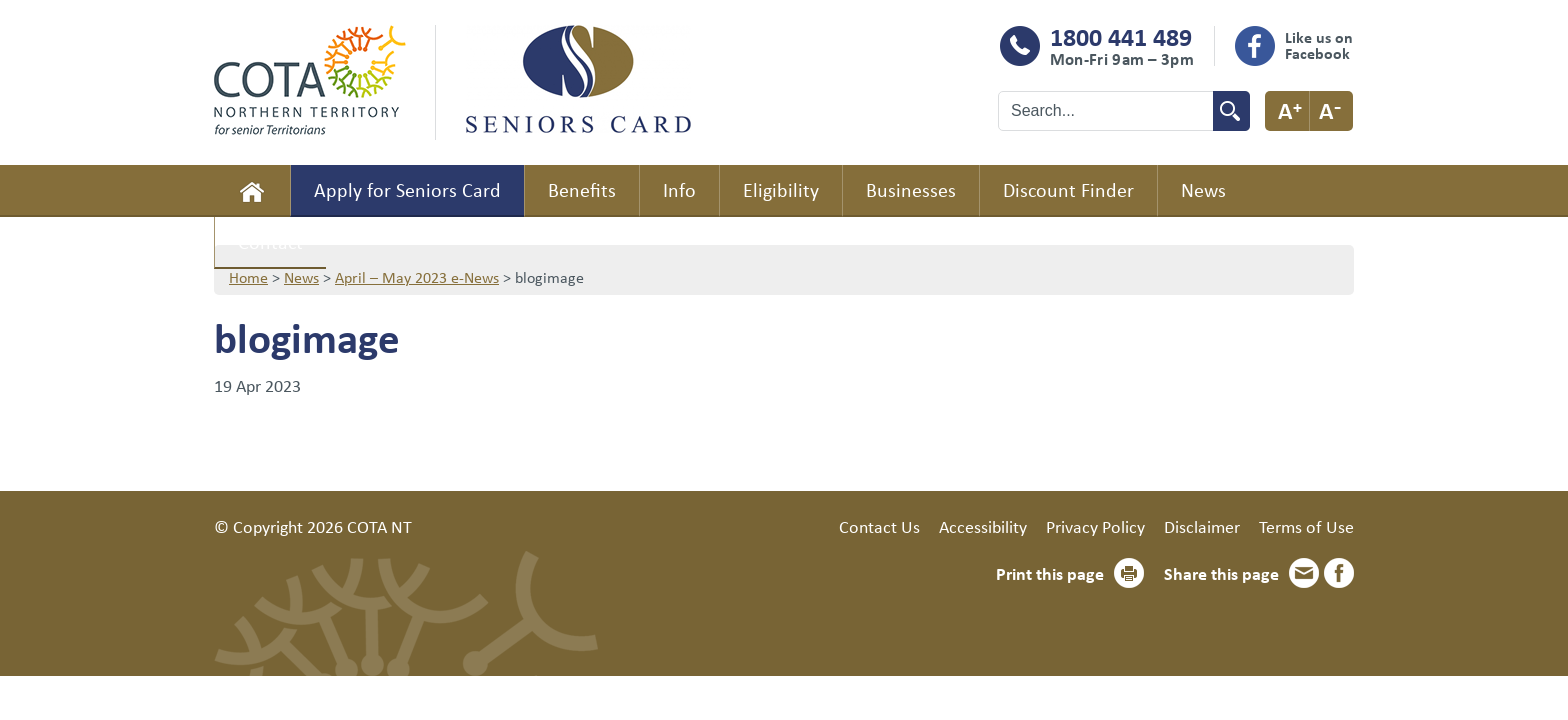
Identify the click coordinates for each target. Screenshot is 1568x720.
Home (252, 191)
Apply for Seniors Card (407, 189)
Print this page (1050, 573)
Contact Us (879, 526)
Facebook (1339, 573)
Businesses (911, 189)
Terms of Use (1306, 526)
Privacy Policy (1095, 526)
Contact (270, 241)
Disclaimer (1202, 526)
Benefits (582, 189)
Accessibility (983, 526)
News (1203, 189)
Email (1304, 573)
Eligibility (781, 189)
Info (679, 189)
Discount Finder (1068, 189)
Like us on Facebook (1319, 45)
